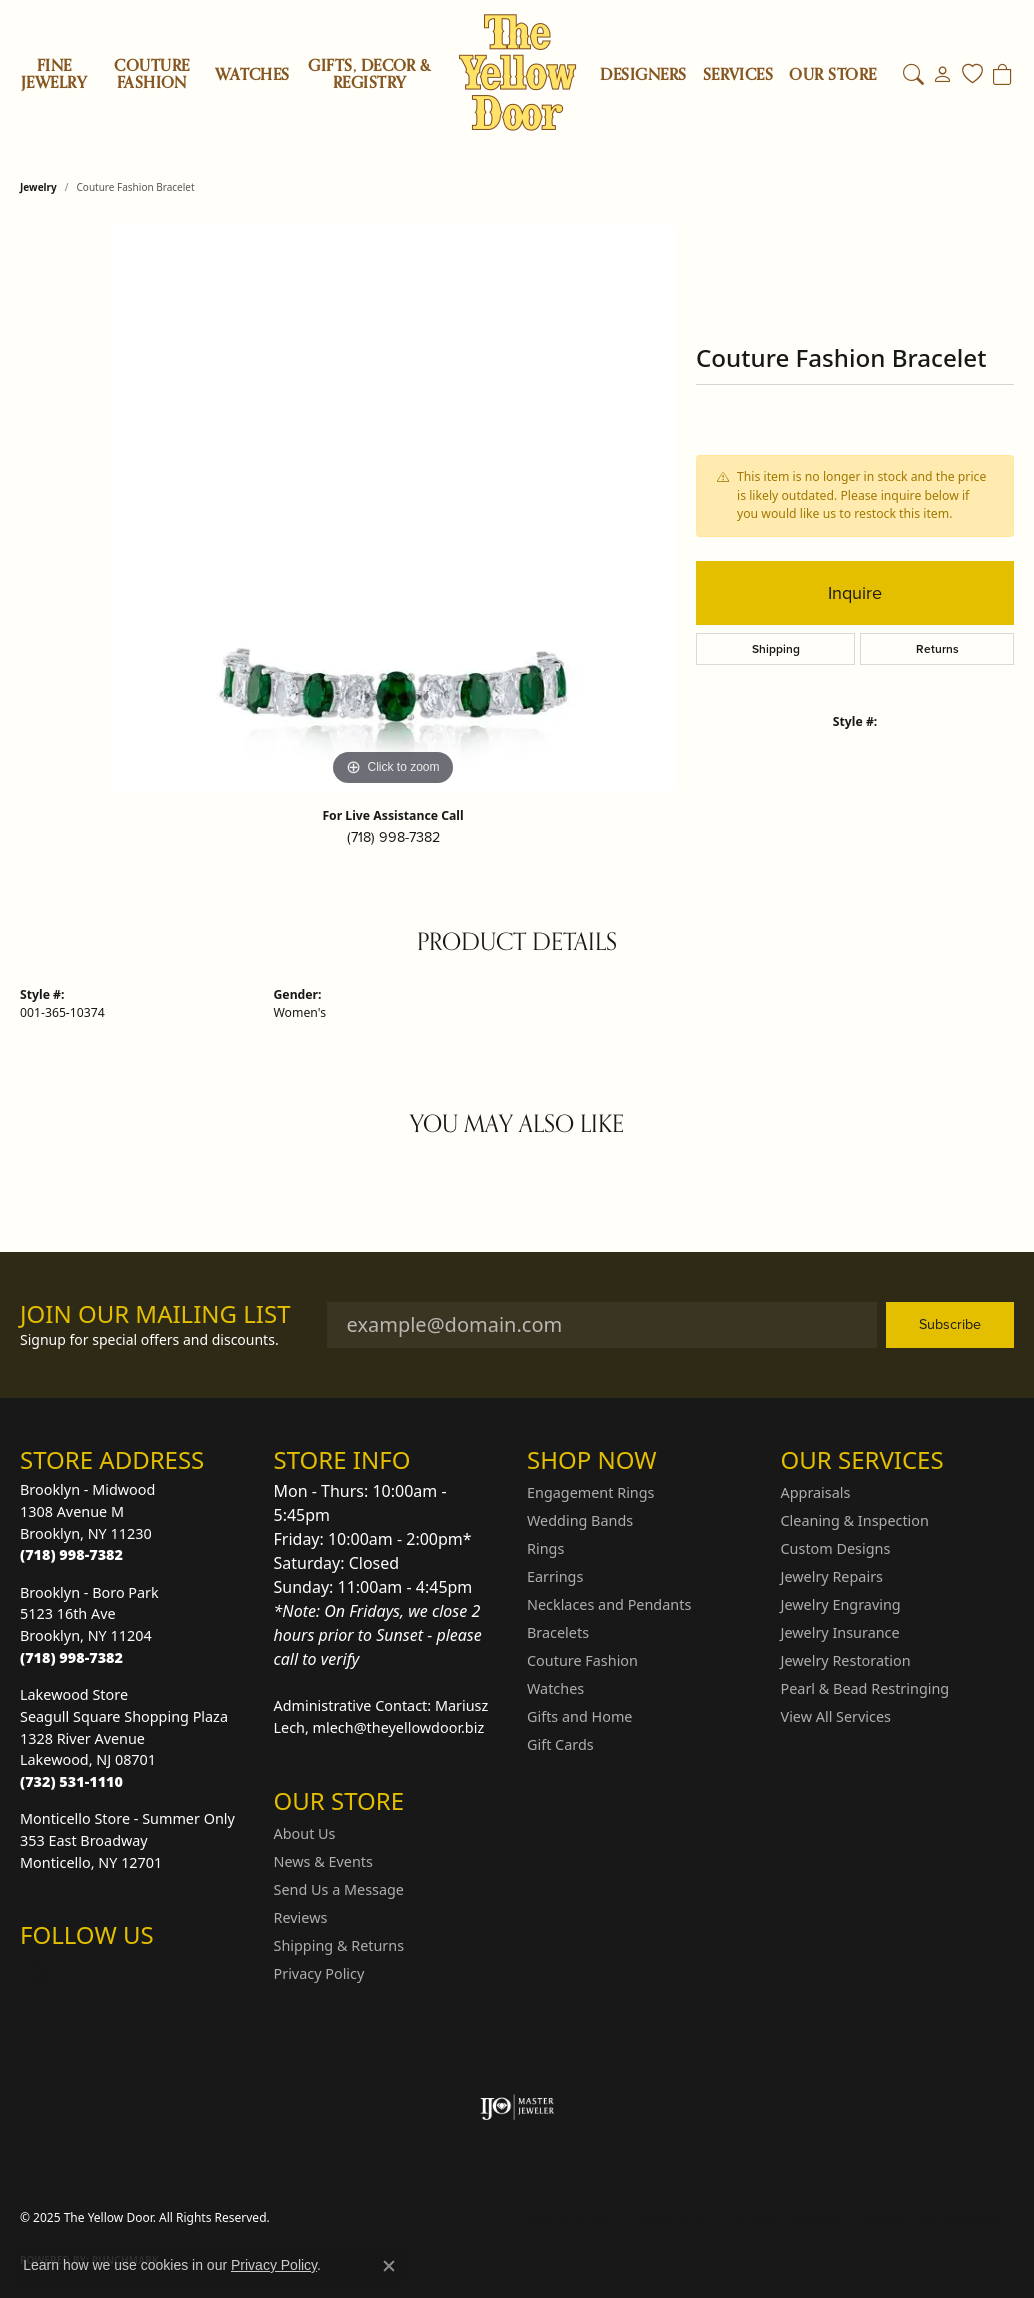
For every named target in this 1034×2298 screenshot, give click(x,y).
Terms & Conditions (786, 2217)
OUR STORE (832, 75)
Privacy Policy (319, 1973)
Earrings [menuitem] (555, 1576)
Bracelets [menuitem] (558, 1632)
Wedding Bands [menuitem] (580, 1520)
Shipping (776, 649)
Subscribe (950, 1324)
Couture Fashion (151, 75)
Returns (937, 649)
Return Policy (567, 2217)
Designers (643, 75)
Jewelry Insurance (840, 1632)
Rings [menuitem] (545, 1548)
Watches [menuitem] (555, 1688)
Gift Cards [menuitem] (560, 1744)
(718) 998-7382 (393, 837)
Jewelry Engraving (841, 1604)
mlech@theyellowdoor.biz (399, 1727)
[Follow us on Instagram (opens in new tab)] (40, 1975)
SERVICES (738, 75)
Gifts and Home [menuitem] (579, 1716)
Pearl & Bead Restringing (865, 1688)
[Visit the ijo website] (517, 2107)
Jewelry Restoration (846, 1660)
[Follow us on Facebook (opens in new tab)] (88, 1975)
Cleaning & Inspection (855, 1520)
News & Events (323, 1861)
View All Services (836, 1716)
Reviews (301, 1917)
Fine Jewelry (54, 75)
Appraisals (816, 1492)
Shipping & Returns (339, 1945)
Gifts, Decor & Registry (369, 75)
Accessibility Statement (934, 2217)
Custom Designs (836, 1548)
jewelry (38, 187)
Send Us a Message (339, 1889)
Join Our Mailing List (155, 1314)
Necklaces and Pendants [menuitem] (609, 1604)
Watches (252, 75)
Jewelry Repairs (832, 1576)
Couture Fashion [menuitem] (582, 1660)
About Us (305, 1833)
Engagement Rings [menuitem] (591, 1492)
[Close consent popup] (389, 2266)
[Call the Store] (71, 1554)
